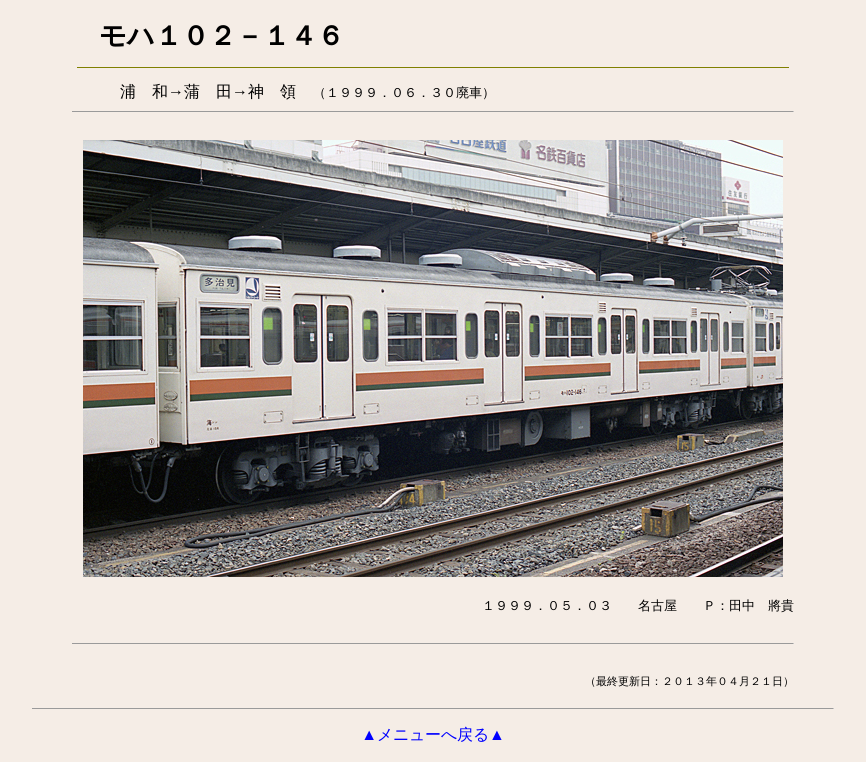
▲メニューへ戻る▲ (433, 734)
